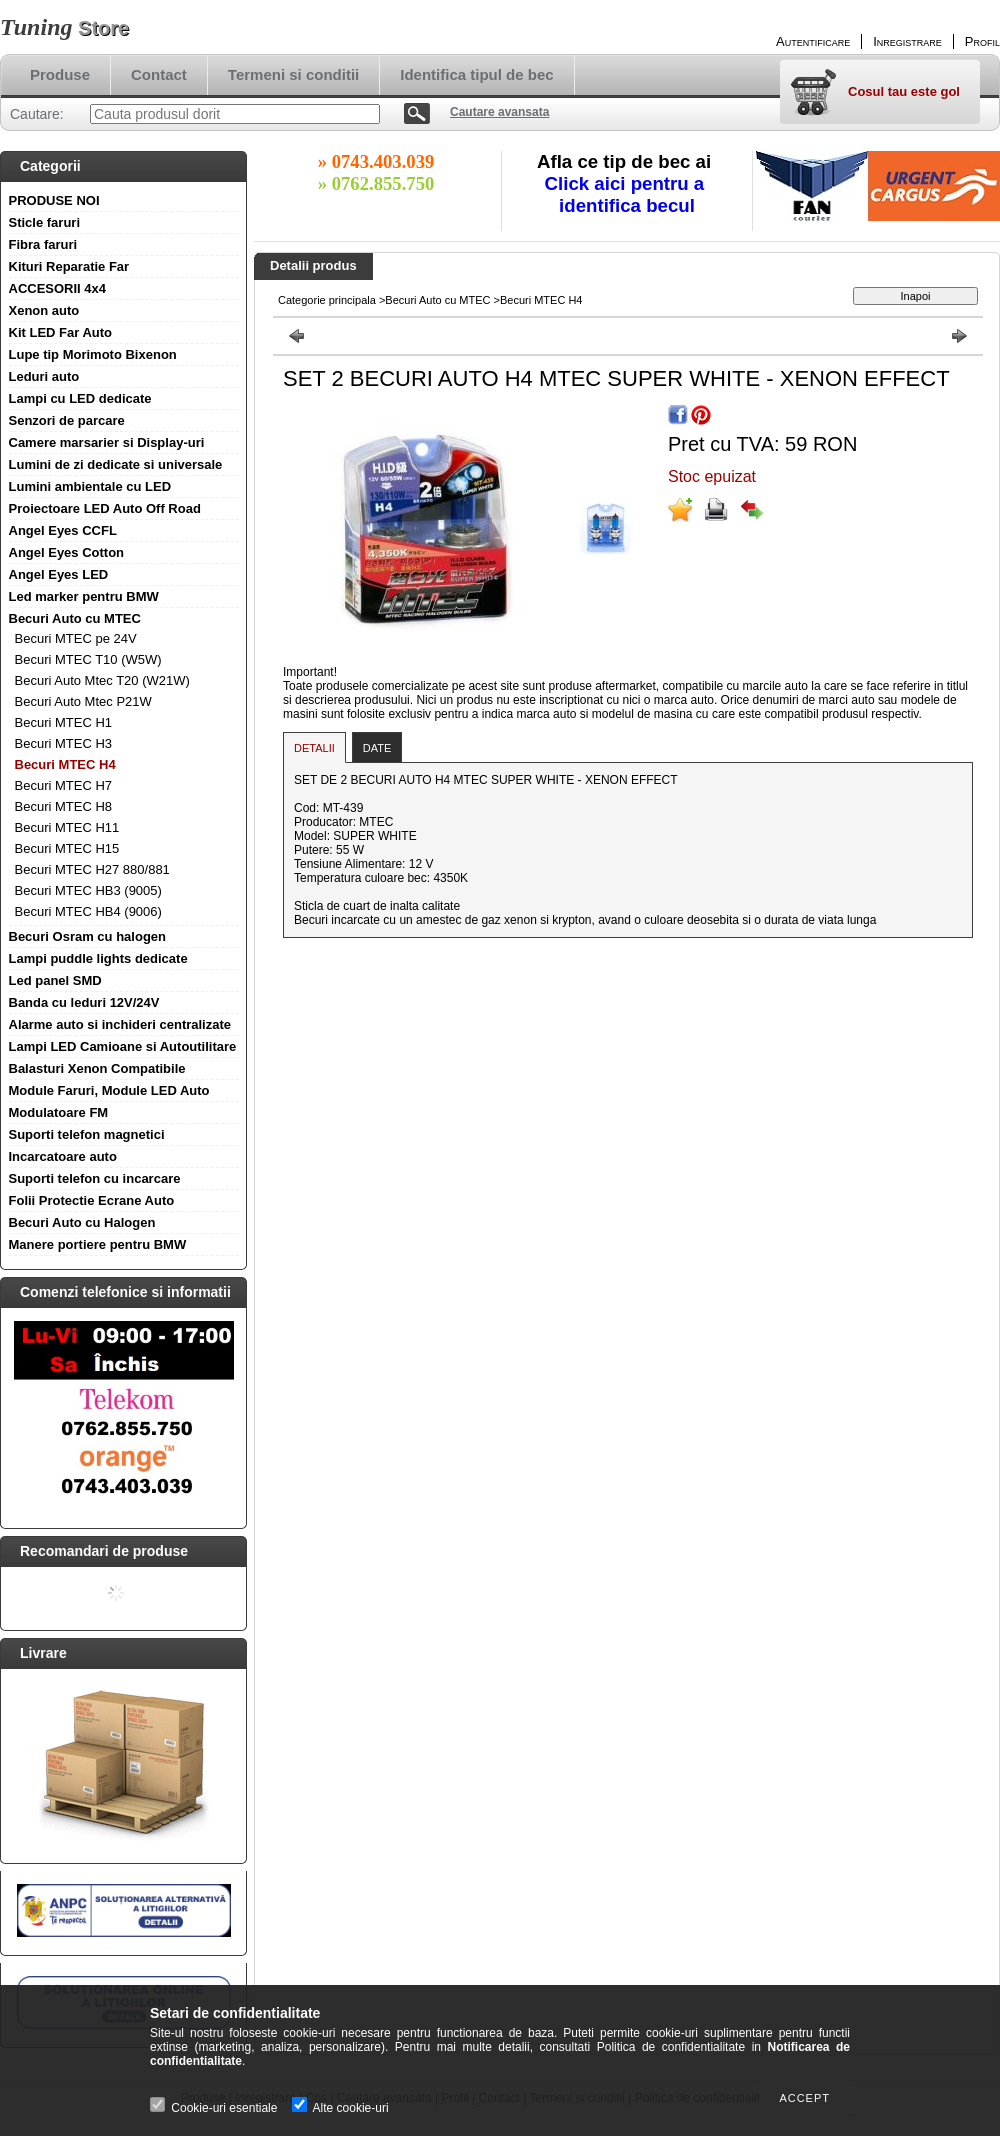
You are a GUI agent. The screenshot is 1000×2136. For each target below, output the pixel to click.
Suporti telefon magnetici (87, 1134)
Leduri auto (44, 376)
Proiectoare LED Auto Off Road (105, 508)
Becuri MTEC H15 (67, 848)
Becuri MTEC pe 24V (76, 638)
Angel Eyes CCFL (63, 530)
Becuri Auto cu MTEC (75, 618)
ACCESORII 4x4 (58, 288)
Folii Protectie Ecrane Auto (92, 1200)
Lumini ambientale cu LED (90, 486)
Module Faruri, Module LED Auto (109, 1090)
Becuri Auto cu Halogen (82, 1222)
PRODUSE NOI (54, 200)
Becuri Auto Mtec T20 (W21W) (102, 680)
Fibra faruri (43, 244)
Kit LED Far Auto (61, 332)
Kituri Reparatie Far (69, 266)
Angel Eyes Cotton (67, 552)
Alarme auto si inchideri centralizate (120, 1024)
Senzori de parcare (67, 420)
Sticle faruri (45, 222)
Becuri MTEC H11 (67, 827)
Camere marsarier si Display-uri (107, 442)
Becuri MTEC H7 (64, 785)
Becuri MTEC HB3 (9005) (88, 890)
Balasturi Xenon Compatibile (97, 1068)
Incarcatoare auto (63, 1156)
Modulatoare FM (59, 1112)
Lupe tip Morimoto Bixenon (93, 354)
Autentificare (813, 41)
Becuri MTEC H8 (64, 806)
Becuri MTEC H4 (65, 764)
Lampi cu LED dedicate (80, 398)
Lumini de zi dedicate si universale (116, 464)
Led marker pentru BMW (84, 596)
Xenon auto (44, 310)
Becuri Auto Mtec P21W (83, 701)
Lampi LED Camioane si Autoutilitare (123, 1046)
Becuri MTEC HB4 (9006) (88, 911)
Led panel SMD (55, 980)
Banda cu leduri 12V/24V (84, 1002)
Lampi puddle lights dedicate (98, 958)
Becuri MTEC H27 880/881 (92, 869)
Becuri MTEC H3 (64, 743)
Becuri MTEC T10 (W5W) (88, 659)
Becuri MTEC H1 (64, 722)
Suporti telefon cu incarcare (95, 1178)
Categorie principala (327, 300)
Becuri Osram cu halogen (88, 936)
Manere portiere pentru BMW (98, 1244)
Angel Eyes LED (59, 574)
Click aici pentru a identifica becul (627, 194)
